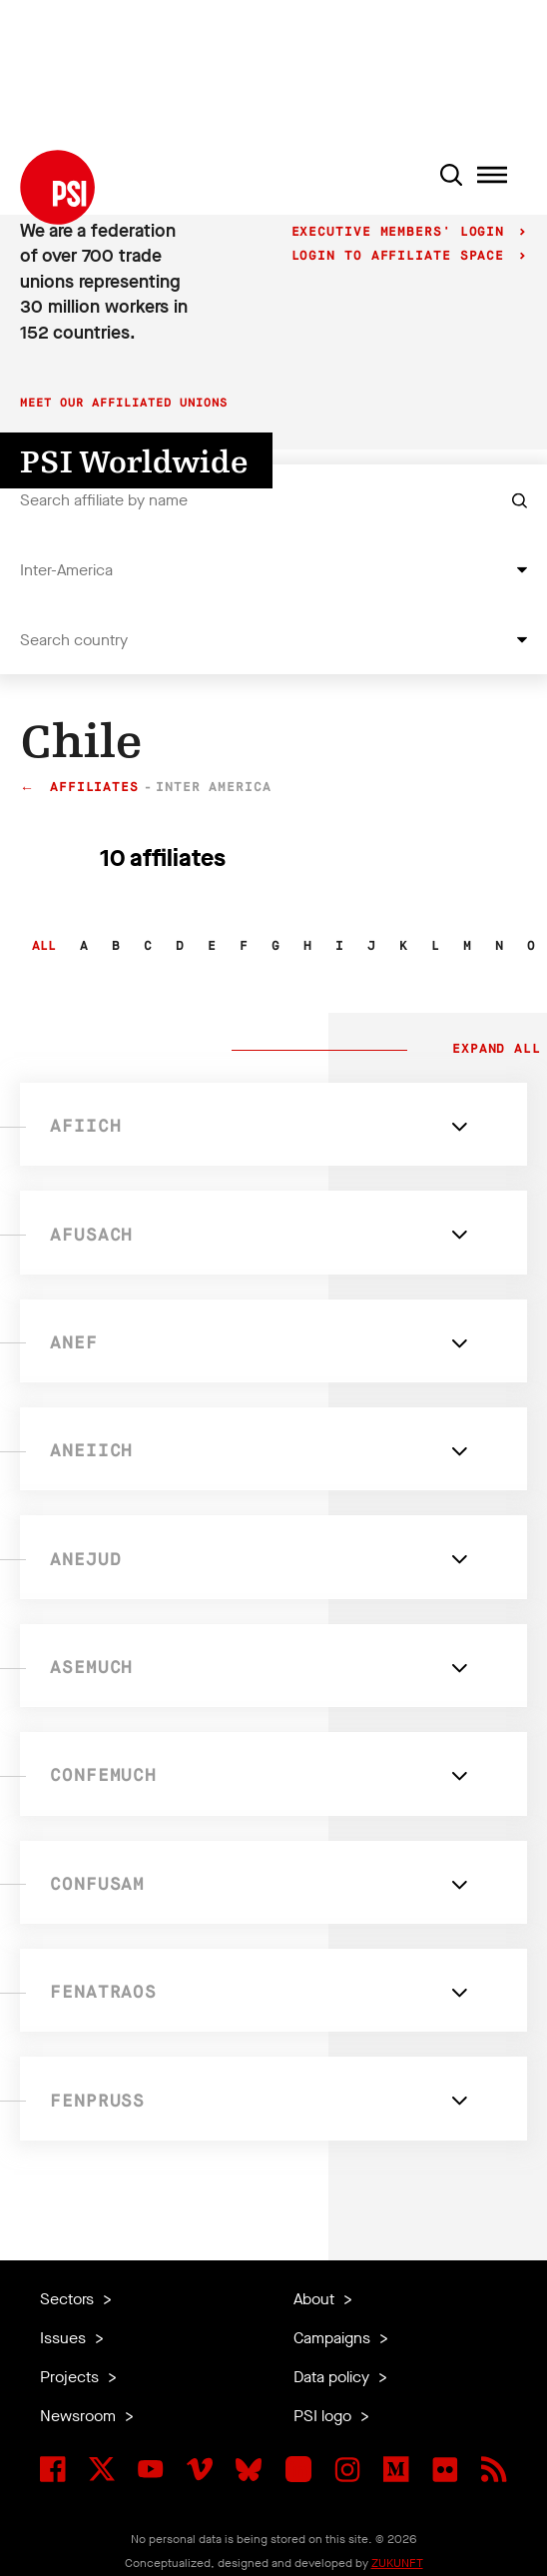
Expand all (492, 1050)
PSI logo (324, 2415)
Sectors (69, 2298)
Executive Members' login (402, 232)
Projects (71, 2376)
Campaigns (333, 2337)
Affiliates (94, 787)
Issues (65, 2337)
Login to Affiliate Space (402, 256)
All (44, 946)
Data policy (333, 2376)
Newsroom (80, 2415)
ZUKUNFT (397, 2563)
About (315, 2298)
